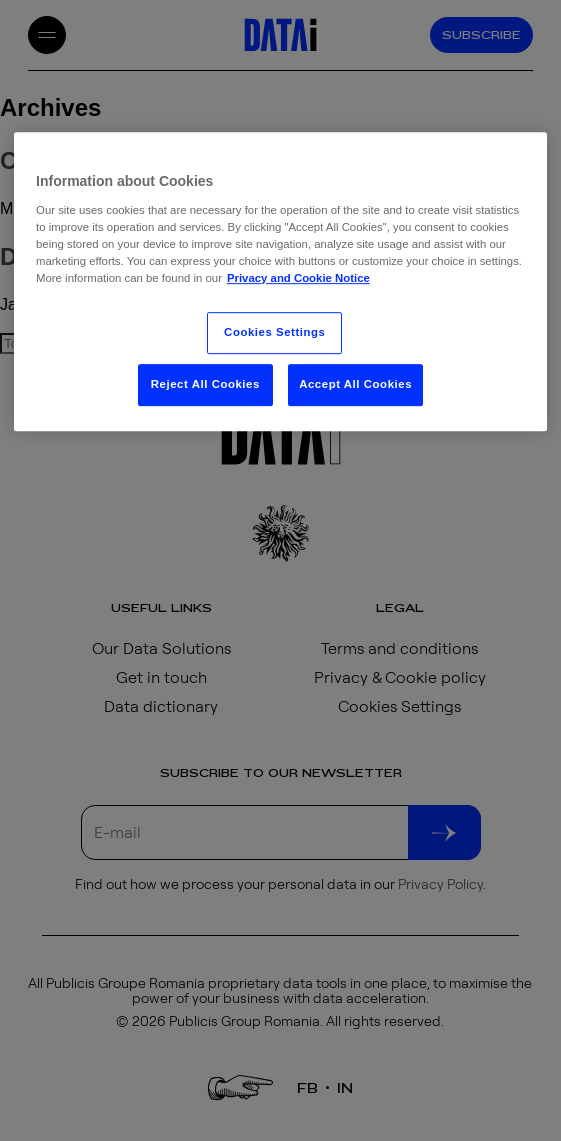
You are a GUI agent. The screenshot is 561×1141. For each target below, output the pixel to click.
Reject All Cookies (205, 384)
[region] (280, 281)
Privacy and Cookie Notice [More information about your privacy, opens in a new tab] (298, 278)
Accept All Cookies (355, 384)
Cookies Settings (274, 332)
